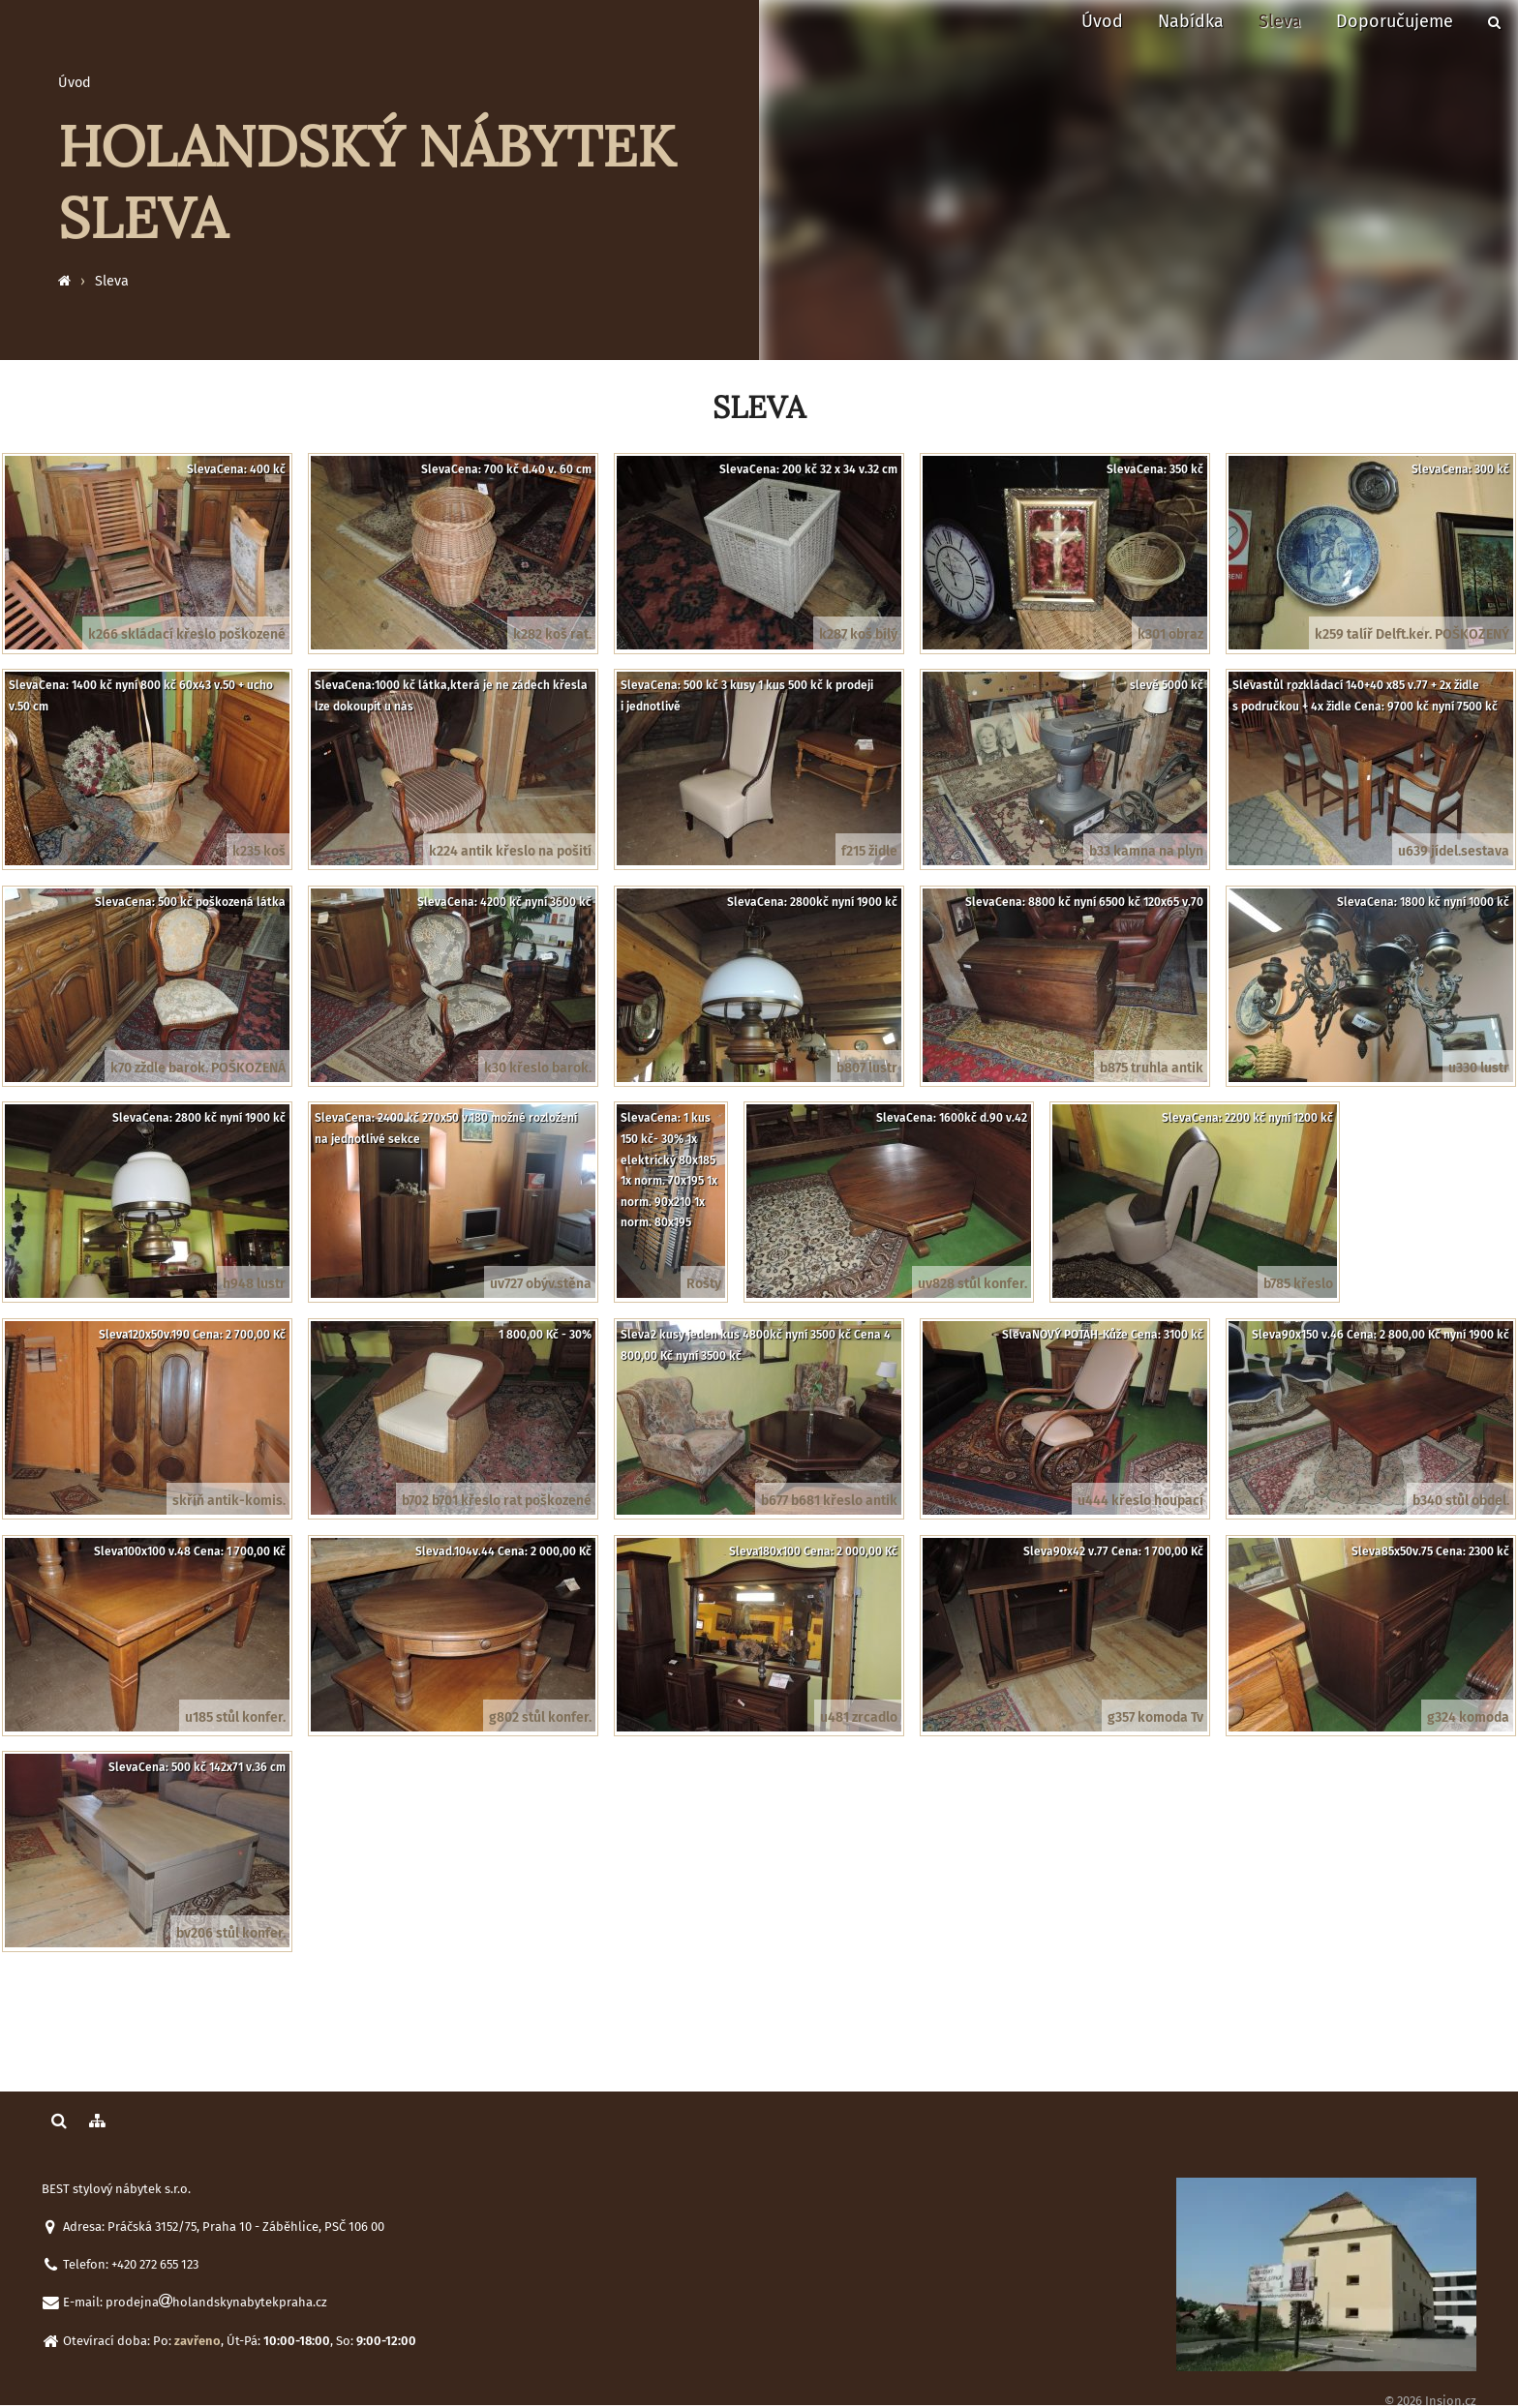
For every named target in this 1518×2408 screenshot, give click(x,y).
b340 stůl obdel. (1460, 1500)
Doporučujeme (1394, 21)
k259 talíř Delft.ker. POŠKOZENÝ (1412, 634)
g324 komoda (1468, 1717)
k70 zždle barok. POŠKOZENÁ (198, 1068)
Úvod (1102, 21)
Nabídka (1191, 21)
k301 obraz (1170, 634)
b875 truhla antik (1151, 1068)
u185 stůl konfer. (235, 1717)
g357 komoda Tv (1155, 1717)
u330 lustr (1478, 1068)
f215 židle (869, 851)
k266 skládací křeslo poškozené (187, 634)
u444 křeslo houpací (1140, 1500)
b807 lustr (866, 1068)
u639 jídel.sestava (1453, 851)
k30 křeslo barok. (538, 1068)
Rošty (703, 1284)
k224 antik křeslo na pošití (510, 851)
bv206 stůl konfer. (231, 1933)
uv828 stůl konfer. (972, 1284)
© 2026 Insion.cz (1430, 2400)
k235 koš (259, 851)
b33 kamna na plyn (1146, 851)
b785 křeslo (1298, 1284)
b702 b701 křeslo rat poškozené (497, 1500)
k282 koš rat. (552, 634)
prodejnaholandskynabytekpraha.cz (216, 2302)
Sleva (1280, 21)
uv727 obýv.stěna (541, 1284)
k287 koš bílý (858, 634)
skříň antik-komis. (229, 1500)
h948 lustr (254, 1284)
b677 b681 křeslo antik (829, 1500)
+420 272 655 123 (154, 2264)
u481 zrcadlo (858, 1717)
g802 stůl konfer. (540, 1717)
